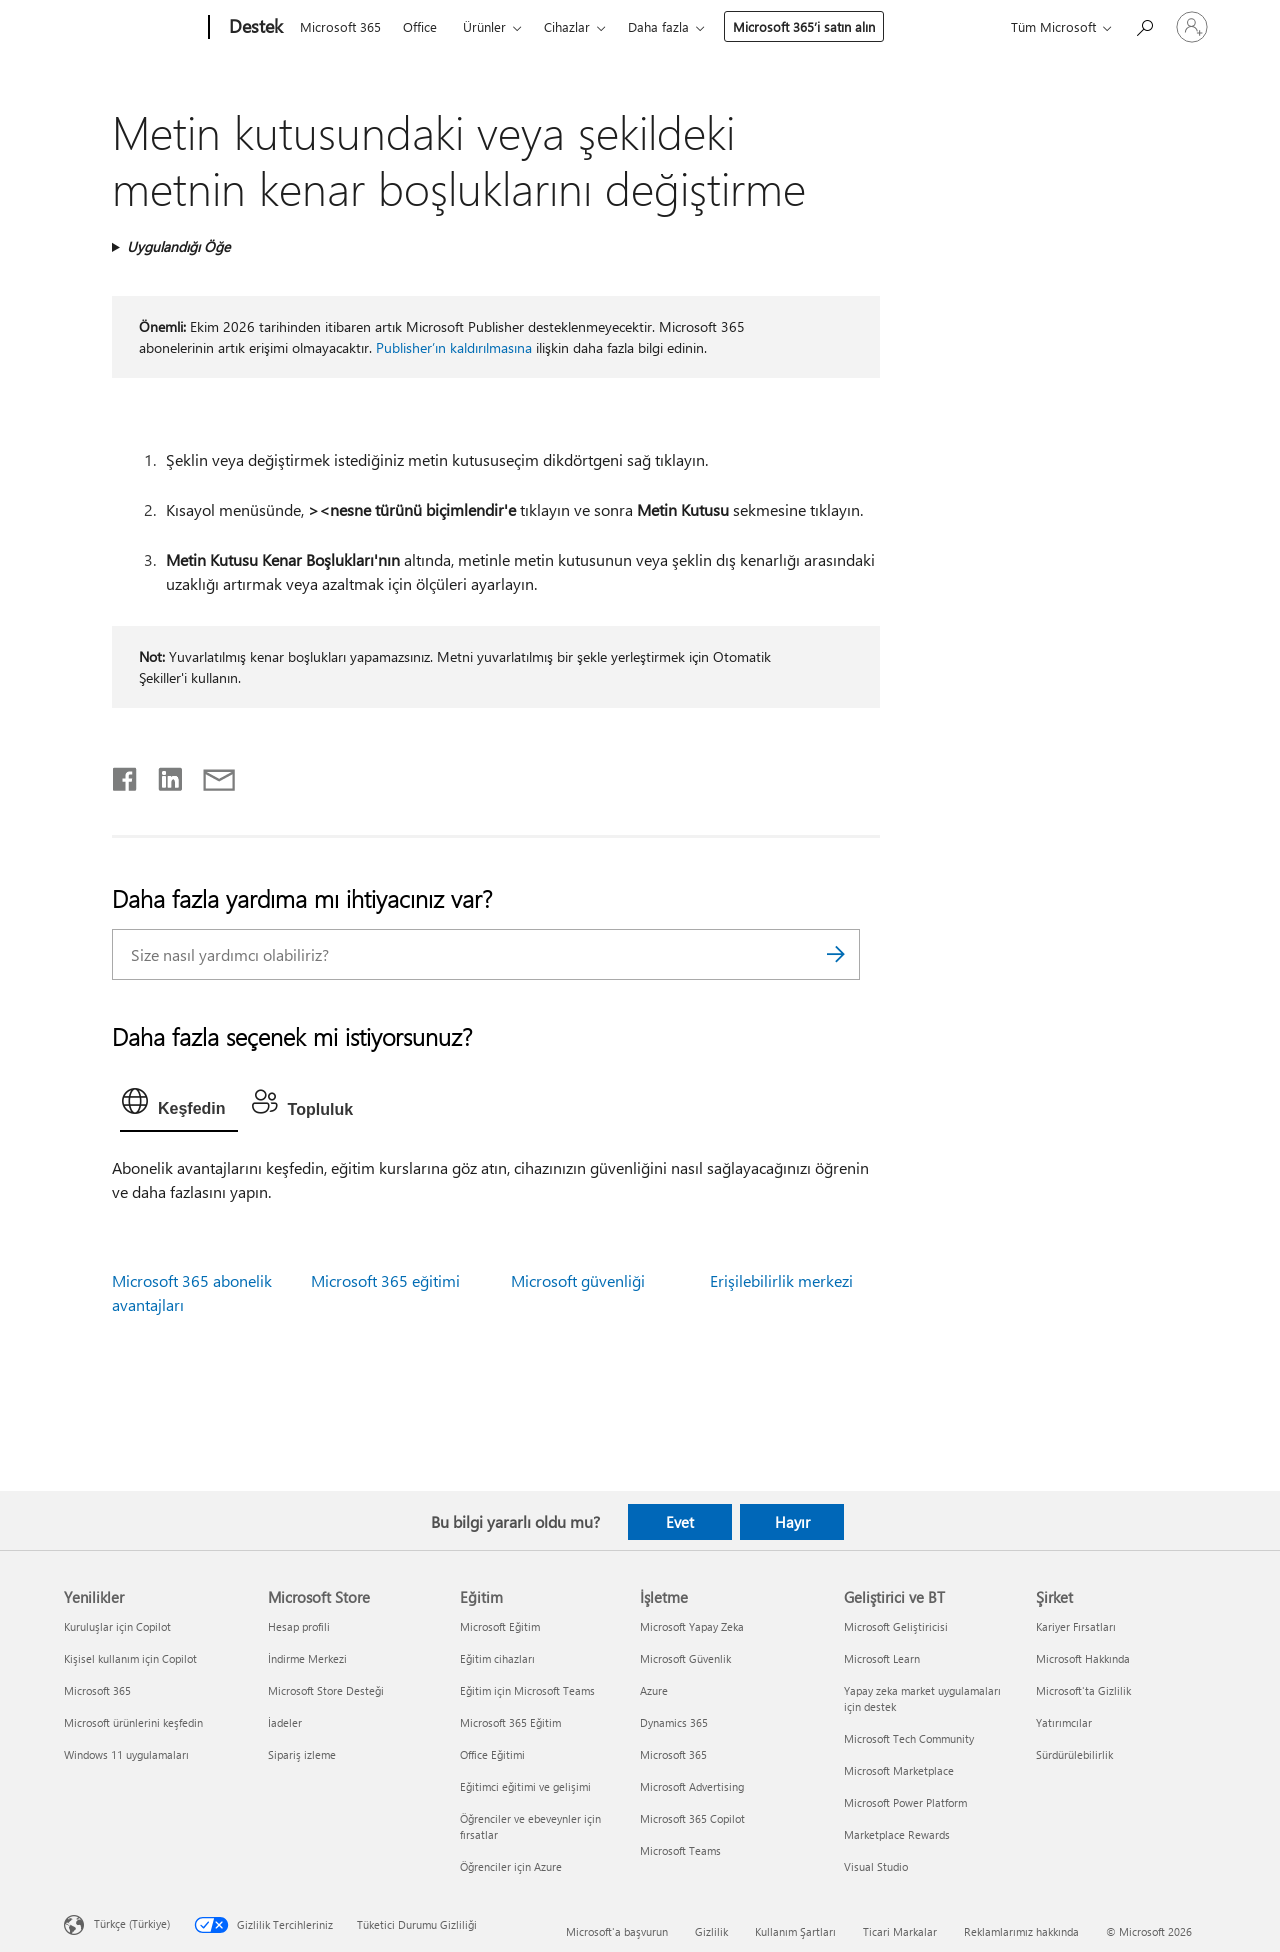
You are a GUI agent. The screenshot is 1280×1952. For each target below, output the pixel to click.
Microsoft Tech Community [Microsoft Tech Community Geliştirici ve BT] (909, 1738)
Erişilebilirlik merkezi (781, 1280)
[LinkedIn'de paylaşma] (162, 775)
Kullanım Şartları (795, 1931)
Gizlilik (711, 1931)
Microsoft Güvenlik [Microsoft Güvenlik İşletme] (685, 1658)
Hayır (792, 1522)
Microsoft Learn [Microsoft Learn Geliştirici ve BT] (882, 1658)
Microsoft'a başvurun (617, 1931)
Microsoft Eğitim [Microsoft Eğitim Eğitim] (500, 1626)
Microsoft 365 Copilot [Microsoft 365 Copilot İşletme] (692, 1818)
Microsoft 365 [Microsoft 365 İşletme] (673, 1754)
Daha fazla (658, 26)
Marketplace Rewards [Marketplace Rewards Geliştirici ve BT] (897, 1834)
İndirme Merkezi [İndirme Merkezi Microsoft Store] (307, 1658)
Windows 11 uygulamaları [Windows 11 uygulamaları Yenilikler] (126, 1754)
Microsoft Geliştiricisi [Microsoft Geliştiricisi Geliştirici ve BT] (896, 1626)
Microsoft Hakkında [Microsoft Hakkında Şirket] (1083, 1658)
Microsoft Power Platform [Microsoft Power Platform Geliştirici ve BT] (905, 1802)
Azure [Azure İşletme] (654, 1690)
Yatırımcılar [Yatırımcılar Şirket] (1064, 1722)
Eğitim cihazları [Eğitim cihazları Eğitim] (497, 1658)
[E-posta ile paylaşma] (210, 775)
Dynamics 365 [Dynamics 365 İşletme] (674, 1722)
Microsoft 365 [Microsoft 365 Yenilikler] (97, 1690)
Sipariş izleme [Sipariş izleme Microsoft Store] (302, 1754)
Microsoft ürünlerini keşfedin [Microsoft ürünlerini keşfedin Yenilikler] (133, 1722)
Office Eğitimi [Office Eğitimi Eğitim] (492, 1754)
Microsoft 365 (340, 26)
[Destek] (254, 28)
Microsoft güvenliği (578, 1280)
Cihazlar (567, 26)
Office (420, 26)
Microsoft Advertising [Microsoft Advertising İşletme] (692, 1786)
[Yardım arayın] (1144, 25)
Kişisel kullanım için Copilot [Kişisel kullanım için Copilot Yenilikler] (130, 1658)
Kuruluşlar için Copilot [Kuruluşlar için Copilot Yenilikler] (117, 1626)
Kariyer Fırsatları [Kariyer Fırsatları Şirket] (1076, 1626)
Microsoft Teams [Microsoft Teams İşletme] (680, 1850)
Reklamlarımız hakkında (1021, 1931)
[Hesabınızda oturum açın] (1192, 27)
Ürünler (484, 26)
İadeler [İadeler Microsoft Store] (285, 1722)
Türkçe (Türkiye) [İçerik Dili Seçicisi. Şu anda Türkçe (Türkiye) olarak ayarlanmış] (132, 1923)
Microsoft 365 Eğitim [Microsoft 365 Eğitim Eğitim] (510, 1722)
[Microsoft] (132, 28)
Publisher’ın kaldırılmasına (454, 347)
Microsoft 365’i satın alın (804, 26)
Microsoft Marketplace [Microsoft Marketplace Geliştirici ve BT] (899, 1770)
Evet (680, 1522)
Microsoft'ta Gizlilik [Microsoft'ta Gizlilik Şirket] (1083, 1690)
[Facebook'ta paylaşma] (126, 775)
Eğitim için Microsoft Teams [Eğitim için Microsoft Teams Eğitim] (527, 1690)
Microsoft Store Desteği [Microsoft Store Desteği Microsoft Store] (326, 1690)
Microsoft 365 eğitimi (385, 1280)
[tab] (179, 1106)
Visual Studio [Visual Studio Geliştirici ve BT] (876, 1866)
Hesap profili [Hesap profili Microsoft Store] (299, 1626)
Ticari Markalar (900, 1931)
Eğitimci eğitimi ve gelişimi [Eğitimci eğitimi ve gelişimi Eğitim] (525, 1786)
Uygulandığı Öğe (178, 246)
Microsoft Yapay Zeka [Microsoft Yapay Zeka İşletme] (692, 1626)
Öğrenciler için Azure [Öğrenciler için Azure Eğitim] (511, 1866)
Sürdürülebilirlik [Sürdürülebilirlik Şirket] (1074, 1754)
